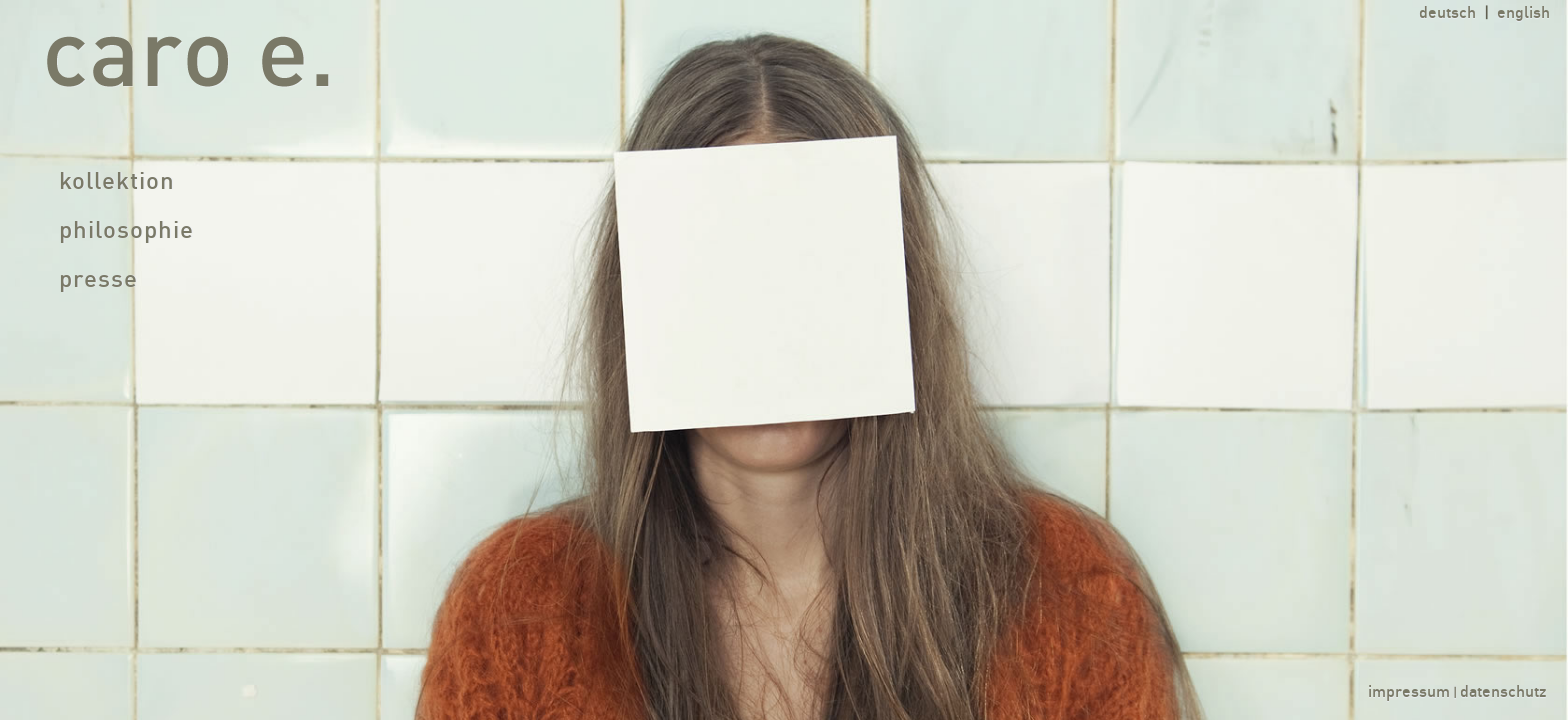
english (1523, 14)
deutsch (1447, 14)
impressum (1409, 693)
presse (98, 281)
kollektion (117, 183)
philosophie (126, 232)
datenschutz (1503, 693)
